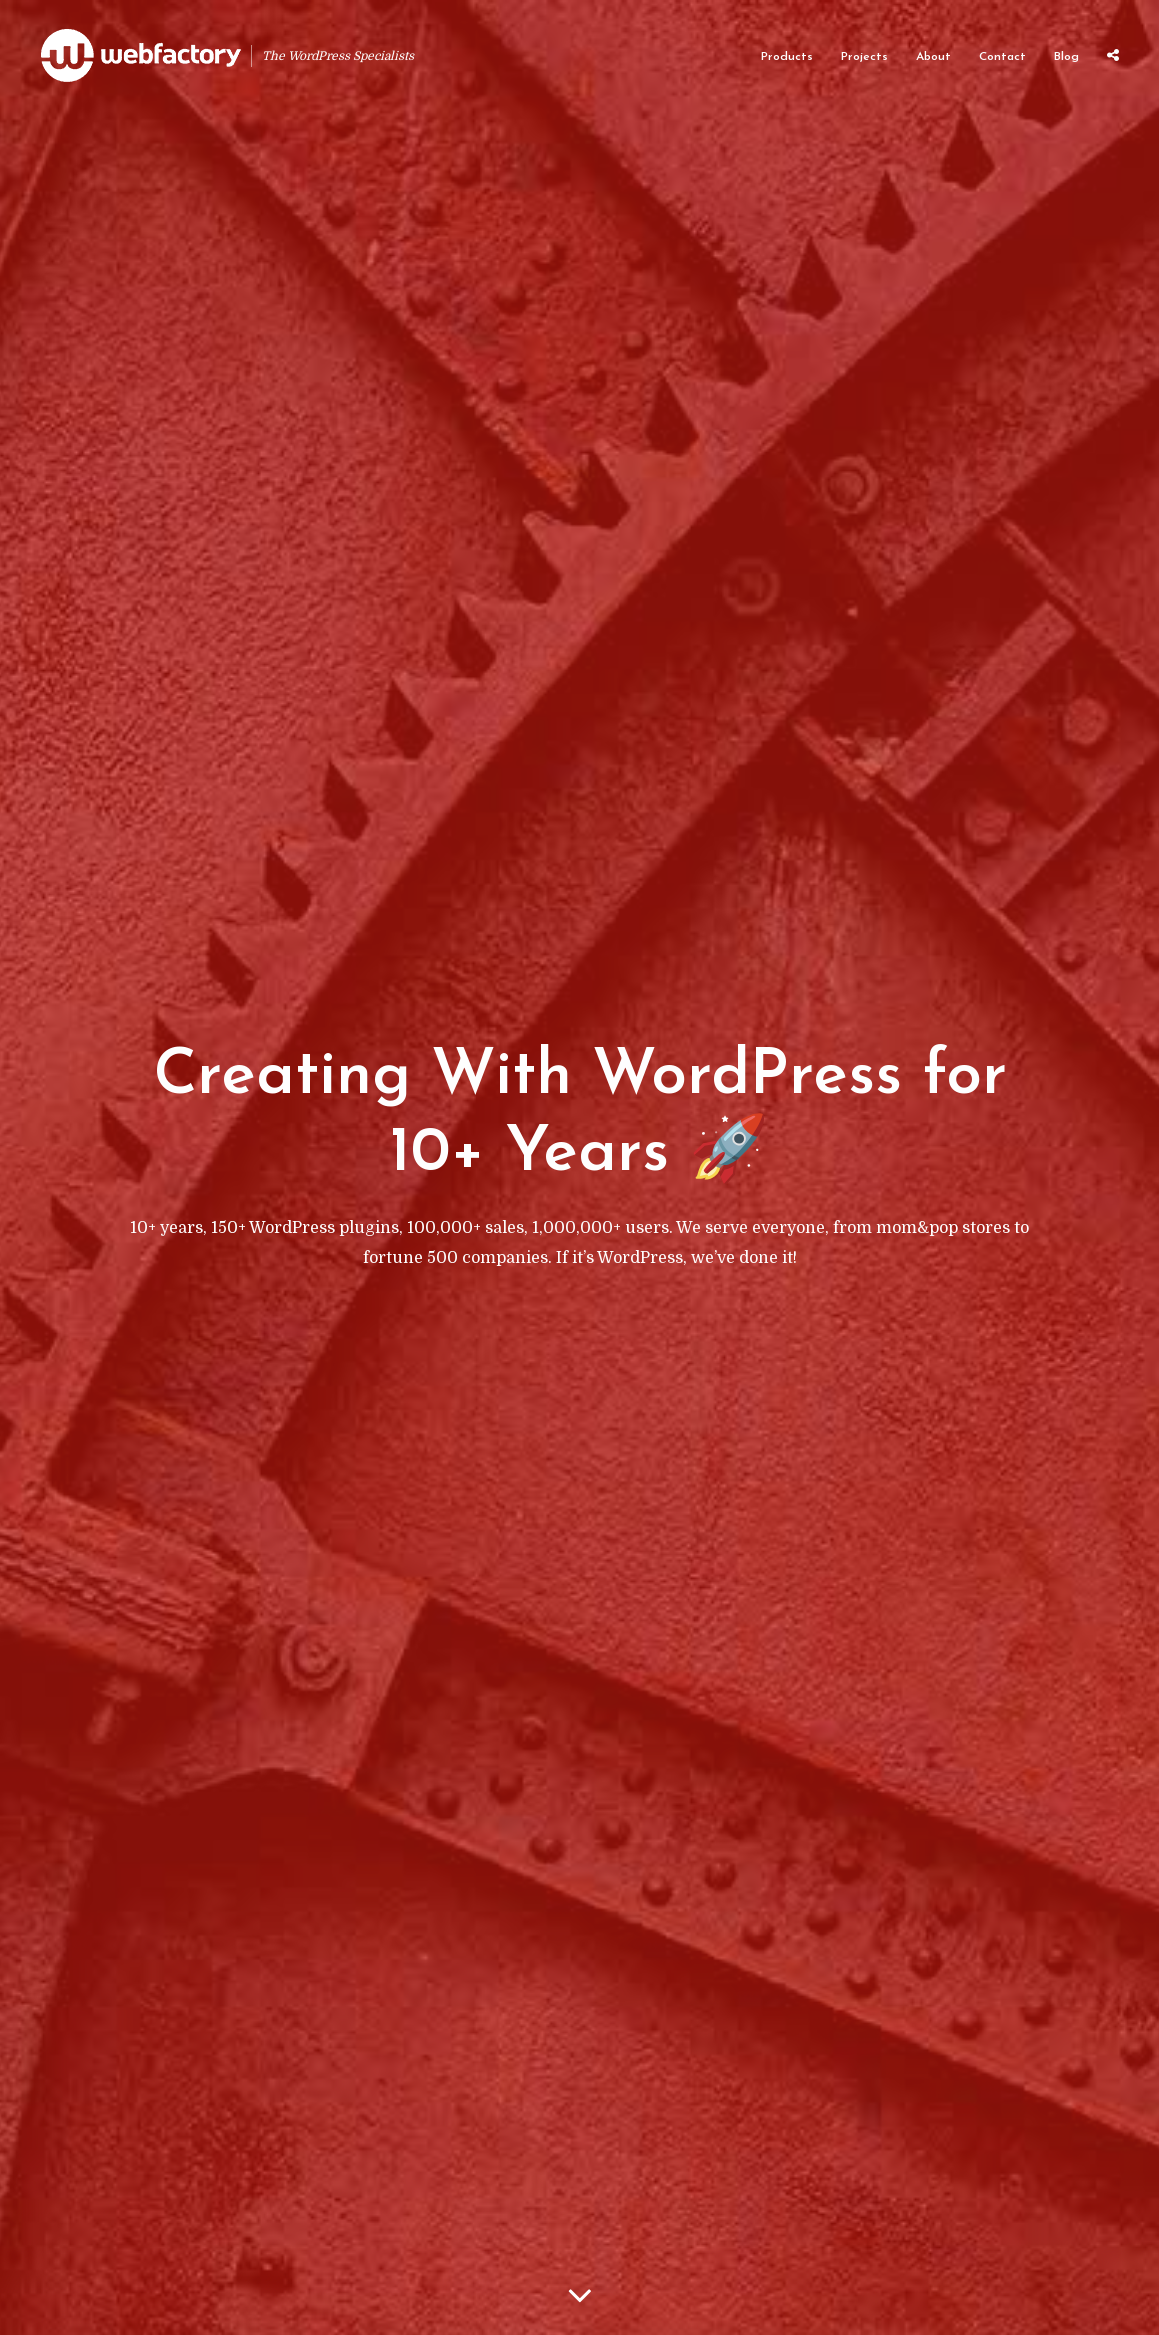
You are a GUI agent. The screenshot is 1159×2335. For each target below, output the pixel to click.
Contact (1002, 57)
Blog (1066, 57)
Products (787, 57)
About (933, 57)
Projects (864, 57)
